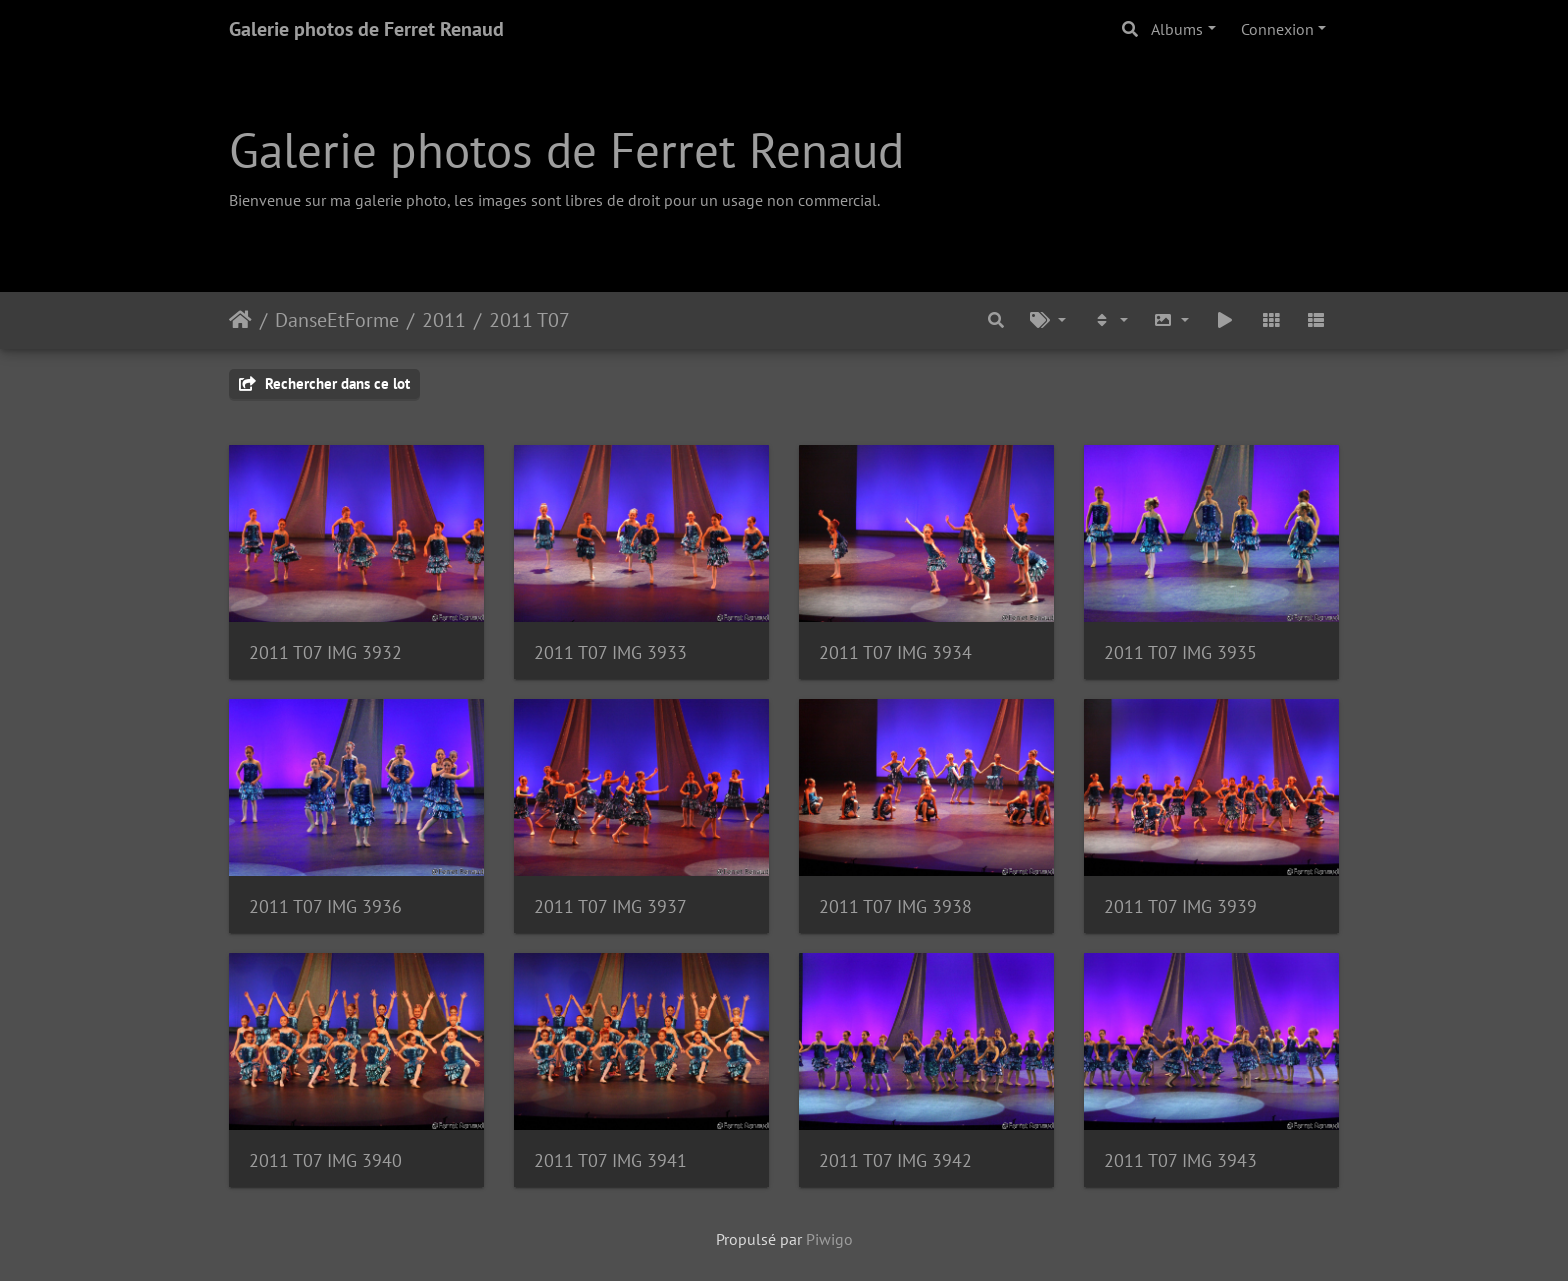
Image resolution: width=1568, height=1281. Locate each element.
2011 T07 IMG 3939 (1180, 906)
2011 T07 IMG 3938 (895, 906)
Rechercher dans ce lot (324, 383)
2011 (444, 320)
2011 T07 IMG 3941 (610, 1160)
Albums (1177, 29)
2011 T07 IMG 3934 (895, 652)
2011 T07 (529, 320)
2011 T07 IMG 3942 (895, 1160)
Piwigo (829, 1239)
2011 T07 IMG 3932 (325, 652)
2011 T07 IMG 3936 (325, 906)
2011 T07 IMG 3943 (1180, 1160)
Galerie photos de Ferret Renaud (366, 29)
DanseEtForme (337, 320)
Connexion (1277, 29)
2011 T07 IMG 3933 (610, 652)
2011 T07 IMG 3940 (325, 1160)
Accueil (240, 320)
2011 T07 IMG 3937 (610, 906)
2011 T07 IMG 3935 (1180, 652)
